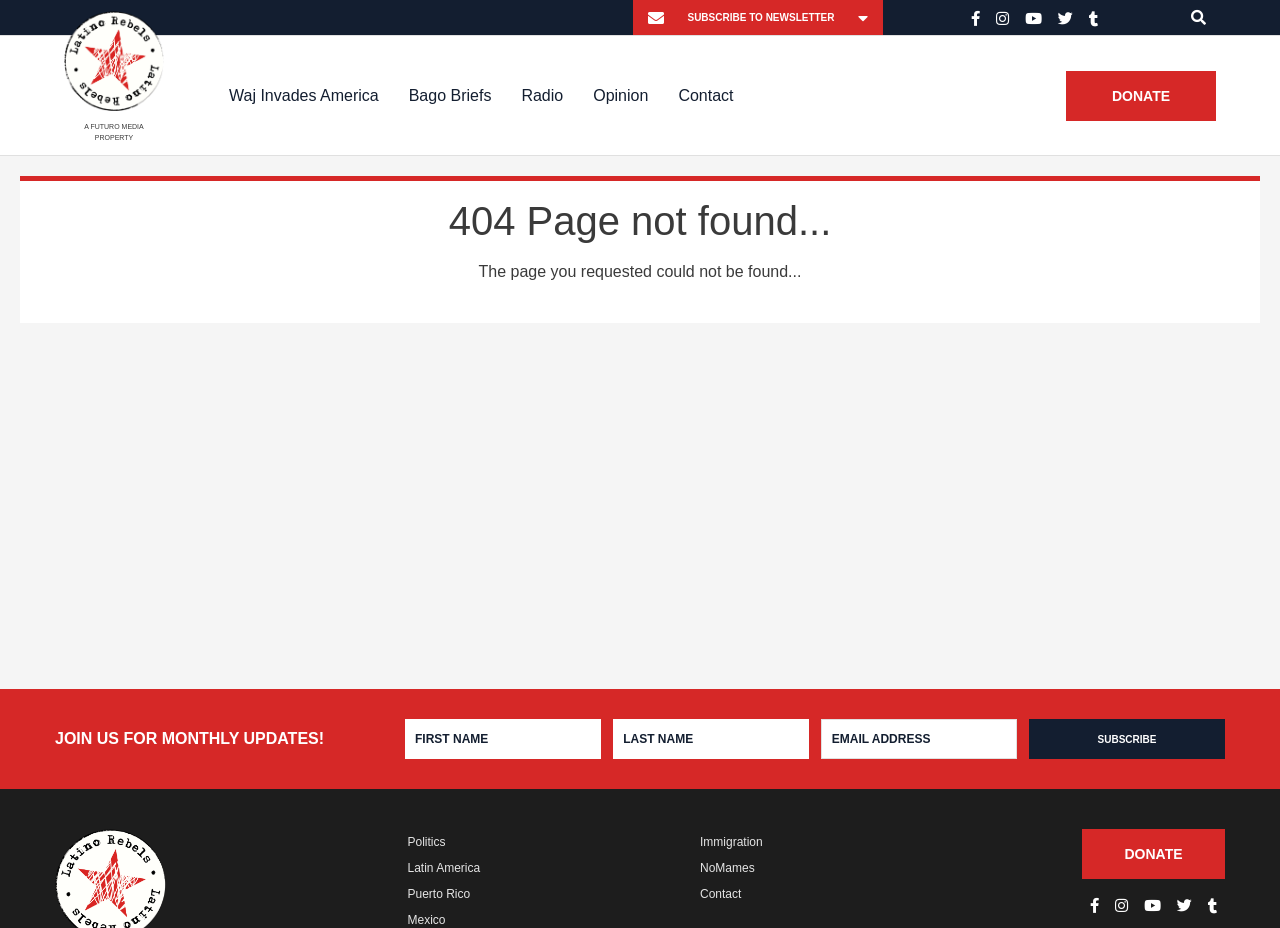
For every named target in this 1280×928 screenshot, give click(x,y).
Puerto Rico (439, 894)
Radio (542, 95)
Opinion (620, 95)
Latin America (444, 868)
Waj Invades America (304, 95)
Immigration (731, 842)
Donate (1141, 96)
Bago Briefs (450, 95)
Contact (705, 95)
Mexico (427, 920)
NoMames (727, 868)
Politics (427, 842)
